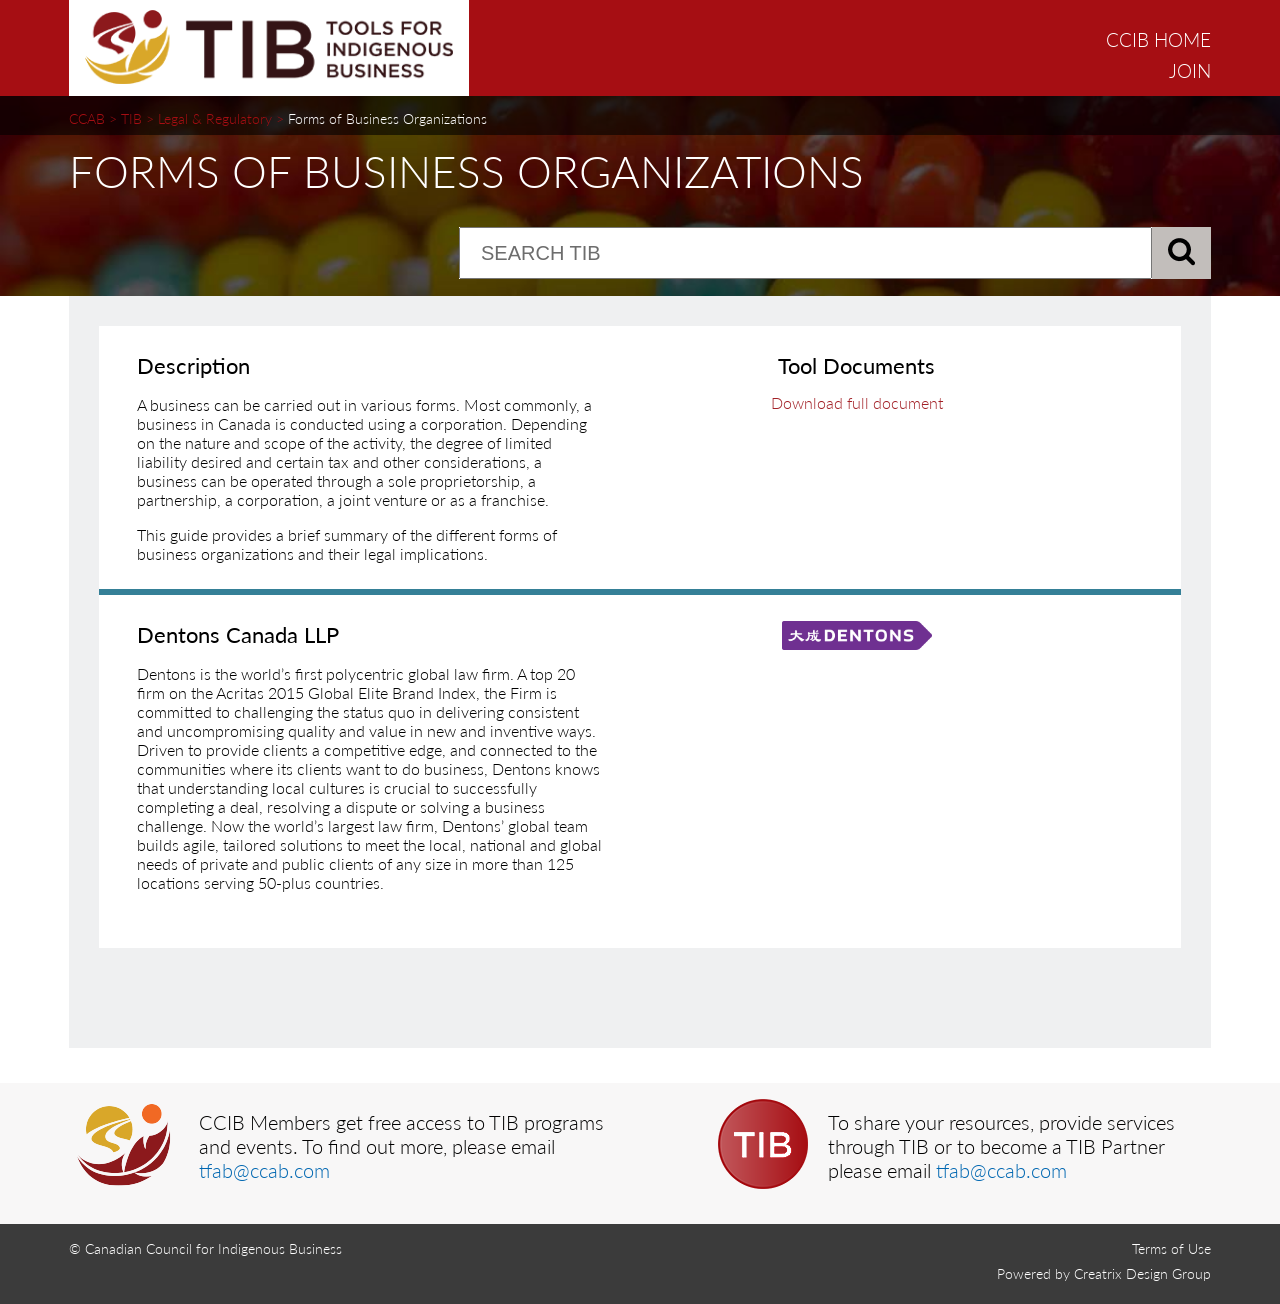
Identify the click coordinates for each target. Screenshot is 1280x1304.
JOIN (1190, 70)
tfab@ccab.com (264, 1170)
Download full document (857, 402)
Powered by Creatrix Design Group (1104, 1273)
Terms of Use (1171, 1248)
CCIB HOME (1158, 39)
